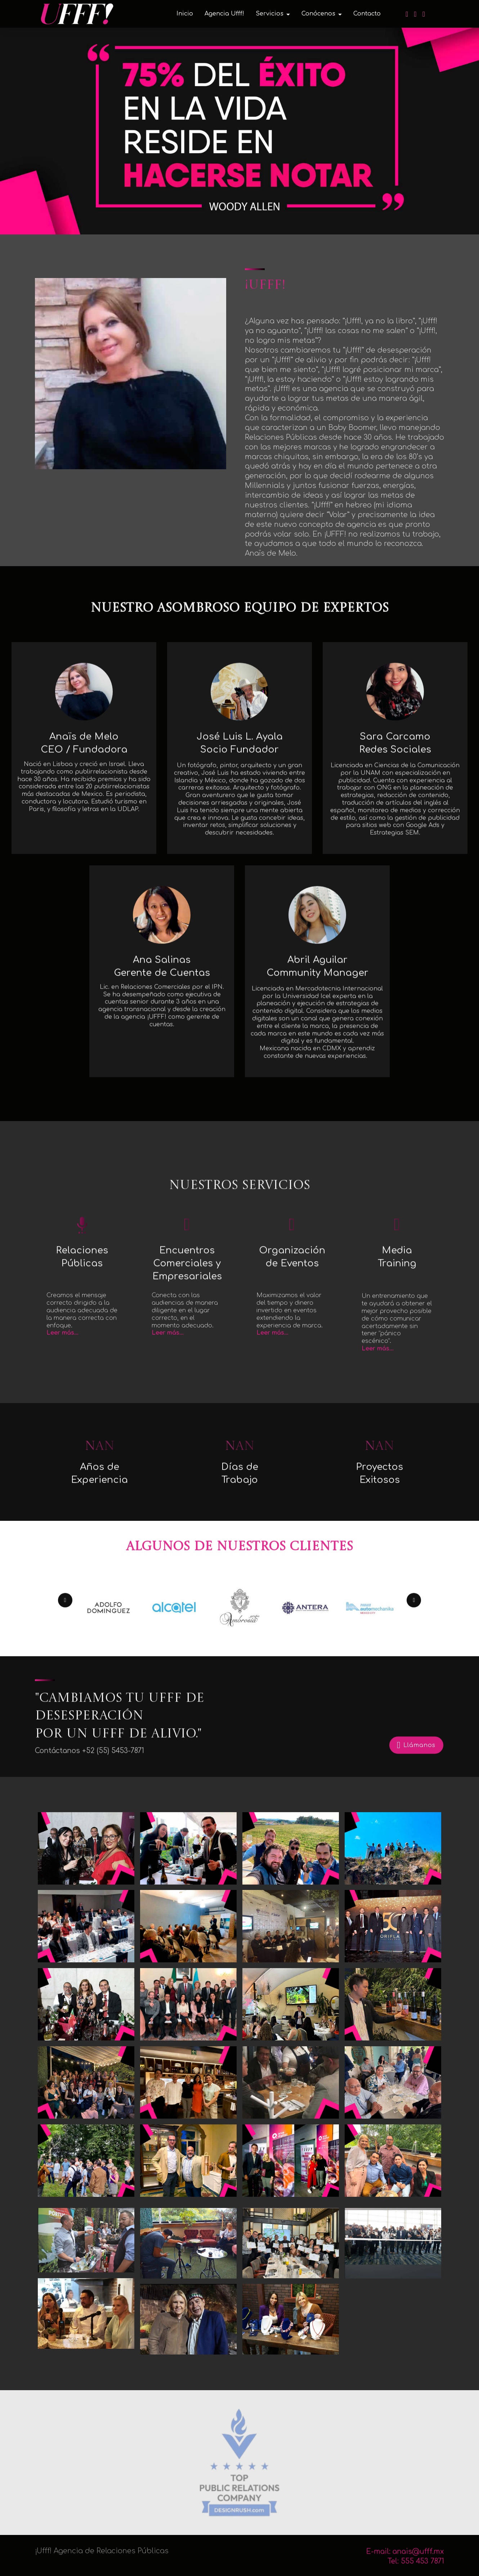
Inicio (184, 13)
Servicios (269, 13)
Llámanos (416, 1761)
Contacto (367, 13)
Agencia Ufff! (224, 13)
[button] (65, 1613)
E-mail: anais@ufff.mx (405, 2569)
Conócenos (318, 13)
